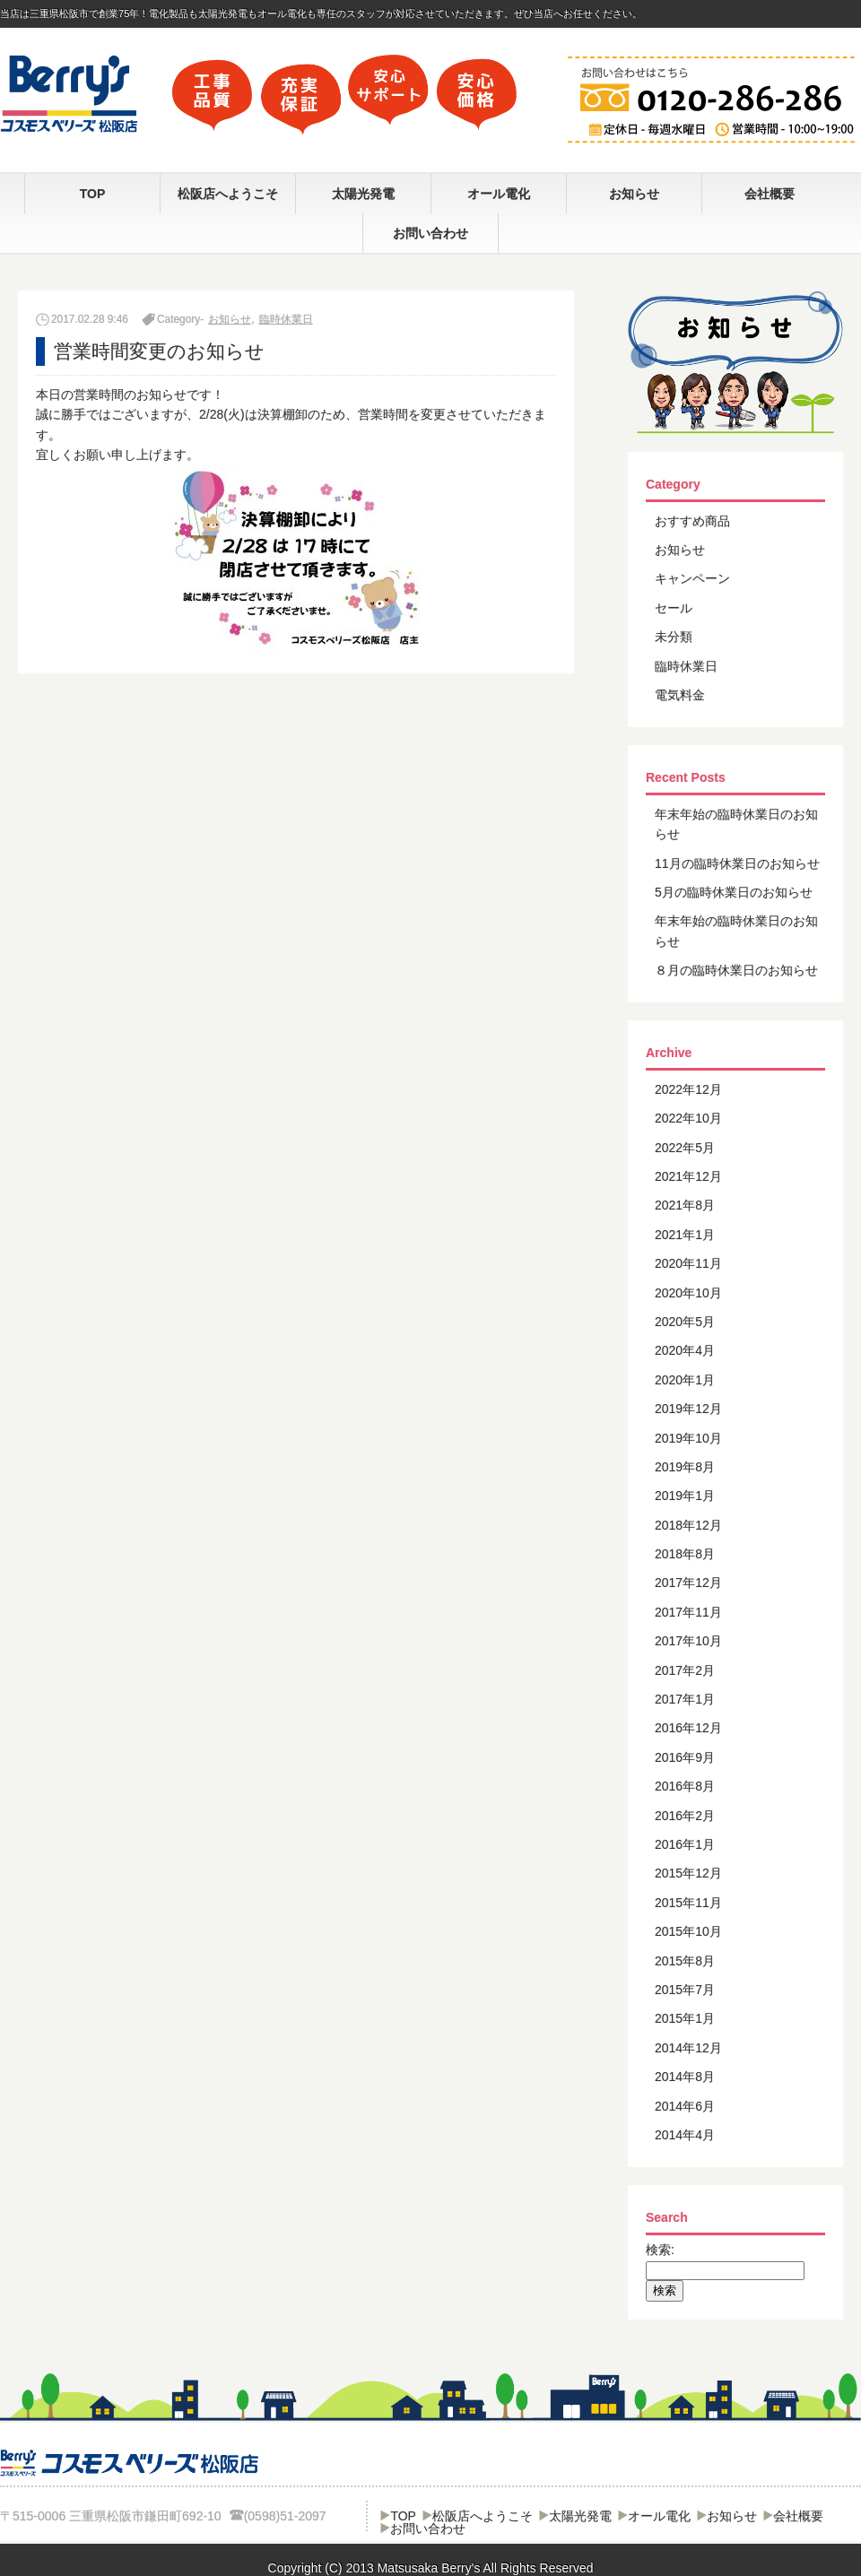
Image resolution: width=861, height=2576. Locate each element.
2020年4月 (685, 1350)
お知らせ (634, 193)
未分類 (673, 636)
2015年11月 (688, 1902)
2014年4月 (685, 2135)
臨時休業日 (286, 319)
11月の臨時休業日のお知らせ (737, 863)
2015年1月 (685, 2018)
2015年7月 (685, 1989)
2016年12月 (688, 1728)
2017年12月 (688, 1582)
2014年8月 (685, 2076)
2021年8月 (685, 1205)
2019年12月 (688, 1408)
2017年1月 (685, 1699)
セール (673, 608)
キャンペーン (692, 578)
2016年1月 (685, 1844)
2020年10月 (688, 1293)
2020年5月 (685, 1321)
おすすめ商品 (692, 521)
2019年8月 (685, 1467)
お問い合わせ (430, 233)
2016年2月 (685, 1815)
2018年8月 (685, 1554)
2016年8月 (685, 1786)
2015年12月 (688, 1873)
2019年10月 (688, 1438)
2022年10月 (688, 1118)
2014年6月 (685, 2106)
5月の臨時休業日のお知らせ (734, 892)
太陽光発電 (363, 193)
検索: (660, 2249)
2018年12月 (688, 1525)
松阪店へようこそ (228, 193)
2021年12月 (688, 1176)
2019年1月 (685, 1495)
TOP (93, 193)
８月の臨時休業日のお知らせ (736, 970)
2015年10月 (688, 1931)
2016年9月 (685, 1757)
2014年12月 (688, 2048)
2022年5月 (685, 1148)
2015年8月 (685, 1961)
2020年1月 (685, 1380)
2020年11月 (688, 1263)
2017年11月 (688, 1612)
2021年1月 (685, 1234)
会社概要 (769, 193)
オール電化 (498, 193)
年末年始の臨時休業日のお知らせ (736, 824)
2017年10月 (688, 1641)
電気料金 (680, 695)
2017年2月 (685, 1670)
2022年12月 (688, 1089)
